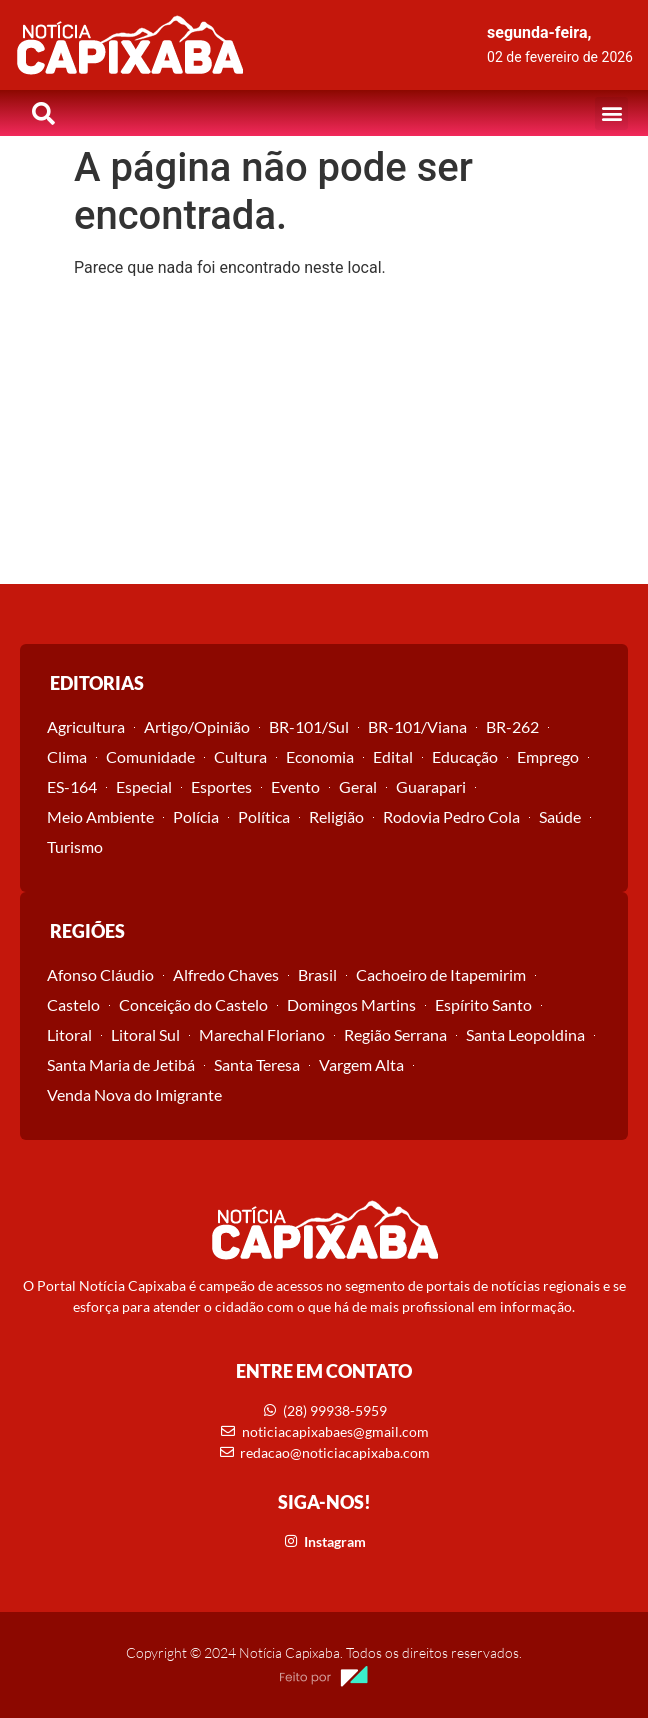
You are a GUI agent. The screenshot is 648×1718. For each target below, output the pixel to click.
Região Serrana (395, 1034)
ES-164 (72, 786)
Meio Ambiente (100, 816)
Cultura (240, 756)
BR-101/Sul (309, 726)
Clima (67, 756)
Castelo (73, 1004)
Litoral (69, 1034)
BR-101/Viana (417, 726)
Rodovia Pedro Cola (451, 816)
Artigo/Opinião (197, 726)
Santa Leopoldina (525, 1034)
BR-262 (512, 726)
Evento (295, 786)
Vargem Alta (361, 1064)
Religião (336, 816)
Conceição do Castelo (193, 1004)
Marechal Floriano (262, 1034)
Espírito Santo (483, 1004)
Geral (358, 786)
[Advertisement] (324, 434)
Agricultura (86, 726)
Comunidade (150, 756)
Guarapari (431, 786)
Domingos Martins (351, 1004)
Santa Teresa (257, 1064)
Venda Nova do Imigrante (134, 1094)
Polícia (196, 816)
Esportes (221, 786)
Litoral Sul (145, 1034)
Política (264, 816)
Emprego (548, 756)
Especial (144, 786)
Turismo (75, 846)
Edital (393, 756)
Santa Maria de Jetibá (121, 1064)
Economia (320, 756)
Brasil (317, 974)
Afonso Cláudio (100, 974)
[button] (611, 113)
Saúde (560, 816)
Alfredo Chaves (226, 974)
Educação (465, 756)
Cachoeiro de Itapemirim (441, 974)
